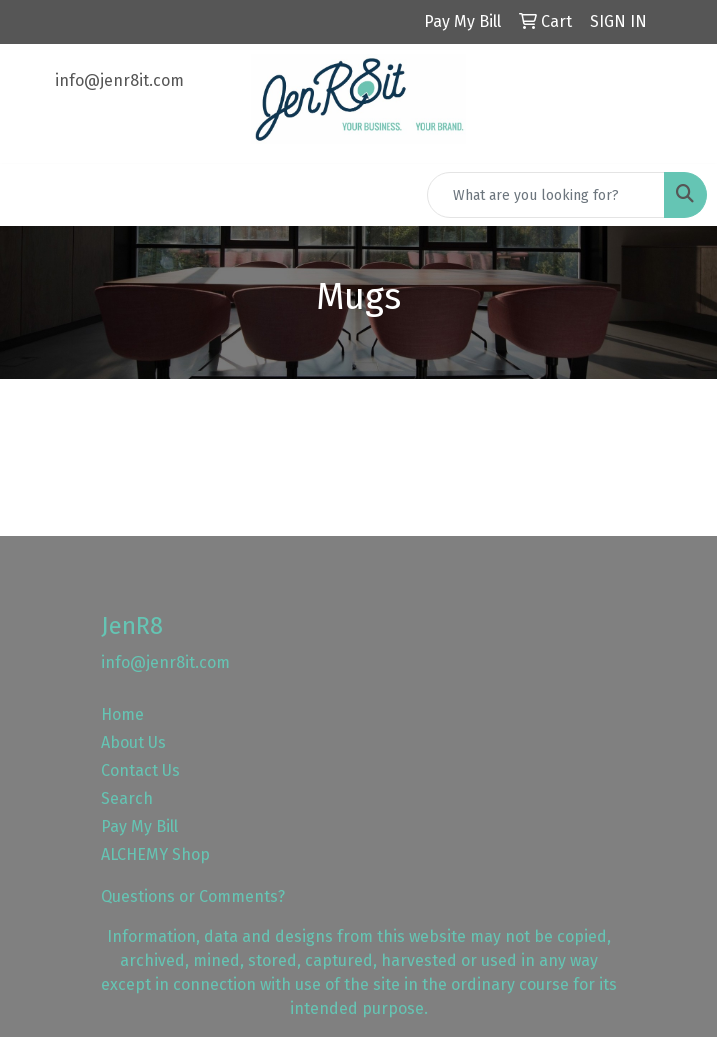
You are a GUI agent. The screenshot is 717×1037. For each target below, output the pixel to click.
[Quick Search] (546, 195)
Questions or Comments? (193, 896)
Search (127, 798)
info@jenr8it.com (119, 80)
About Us (133, 742)
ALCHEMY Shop (155, 854)
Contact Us (140, 770)
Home (122, 714)
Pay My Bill (139, 826)
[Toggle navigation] (31, 195)
